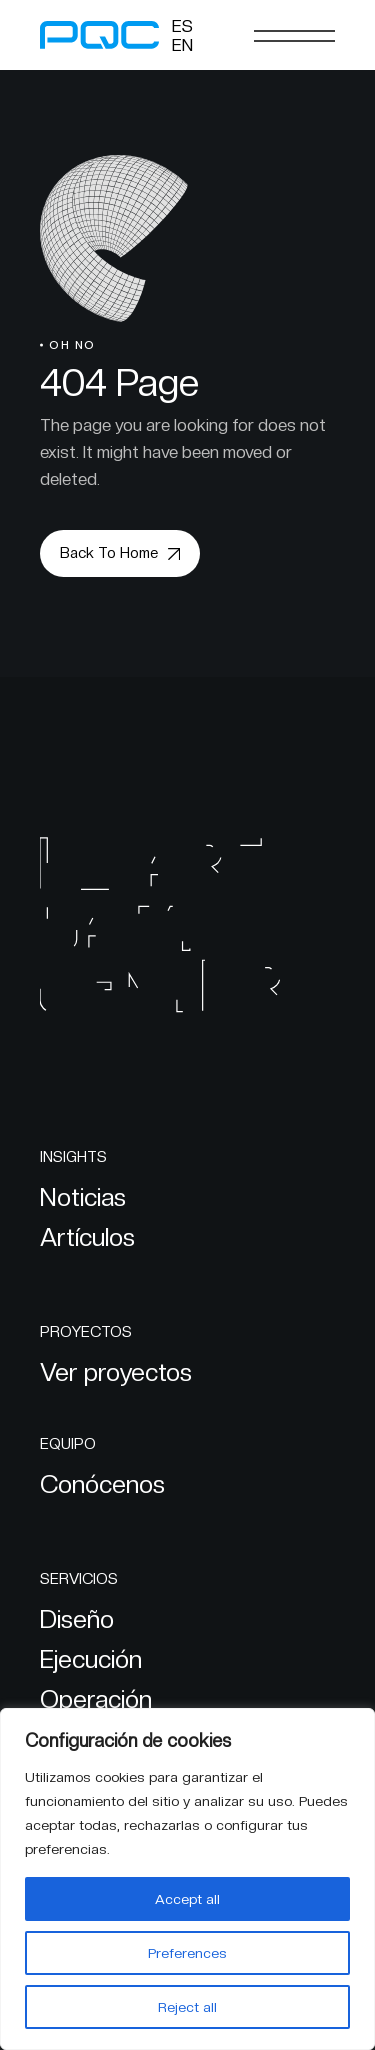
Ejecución (91, 1659)
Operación (96, 1699)
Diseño (77, 1619)
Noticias (83, 1197)
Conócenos (102, 1484)
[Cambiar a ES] (182, 26)
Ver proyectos (116, 1372)
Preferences (187, 1953)
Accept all (187, 1899)
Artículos (87, 1237)
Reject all (187, 2007)
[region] (187, 1879)
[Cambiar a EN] (182, 45)
